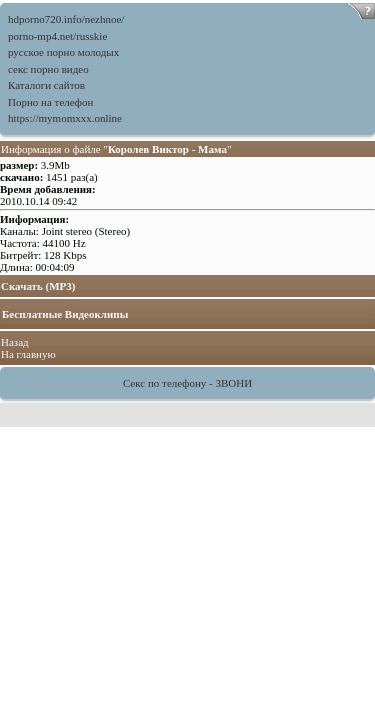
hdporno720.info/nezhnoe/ (66, 19)
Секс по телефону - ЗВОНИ (187, 383)
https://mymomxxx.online (65, 118)
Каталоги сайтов (46, 85)
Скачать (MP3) (38, 286)
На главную (28, 354)
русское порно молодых (63, 52)
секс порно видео (48, 69)
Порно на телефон (50, 102)
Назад (15, 342)
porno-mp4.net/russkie (57, 36)
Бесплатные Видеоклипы (65, 314)
